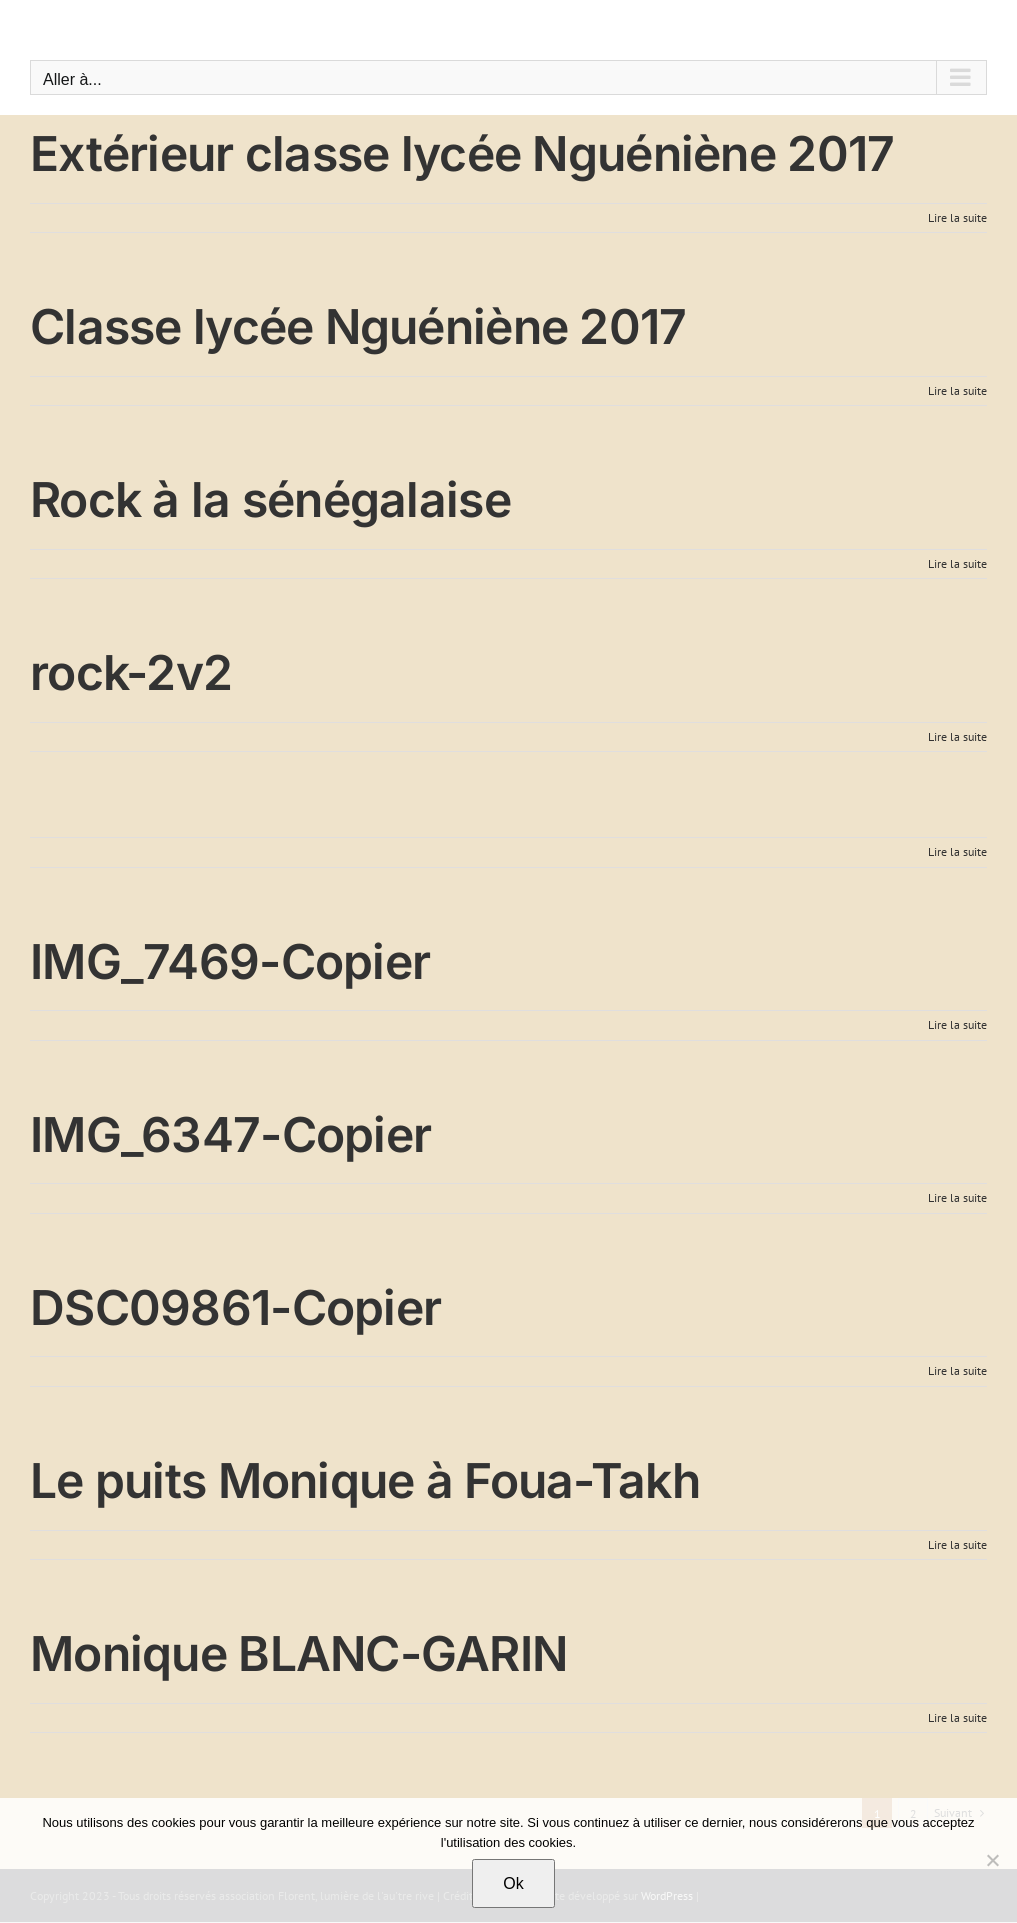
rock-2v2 (131, 672)
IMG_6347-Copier (230, 1134)
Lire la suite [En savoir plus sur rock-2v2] (957, 736)
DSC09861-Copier (235, 1307)
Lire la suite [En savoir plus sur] (957, 851)
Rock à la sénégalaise (270, 499)
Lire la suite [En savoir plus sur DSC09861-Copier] (957, 1370)
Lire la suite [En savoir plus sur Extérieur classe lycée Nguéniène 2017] (957, 217)
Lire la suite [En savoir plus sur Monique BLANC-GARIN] (957, 1717)
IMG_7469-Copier (230, 961)
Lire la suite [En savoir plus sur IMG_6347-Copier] (957, 1197)
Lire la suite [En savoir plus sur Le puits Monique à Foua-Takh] (957, 1544)
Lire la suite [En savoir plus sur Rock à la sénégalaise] (957, 563)
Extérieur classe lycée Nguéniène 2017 (462, 153)
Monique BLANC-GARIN (298, 1653)
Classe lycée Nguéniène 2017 (358, 326)
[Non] (992, 1860)
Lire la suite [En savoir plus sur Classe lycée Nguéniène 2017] (957, 390)
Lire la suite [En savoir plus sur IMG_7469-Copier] (957, 1024)
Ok (513, 1883)
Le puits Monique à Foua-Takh (365, 1480)
